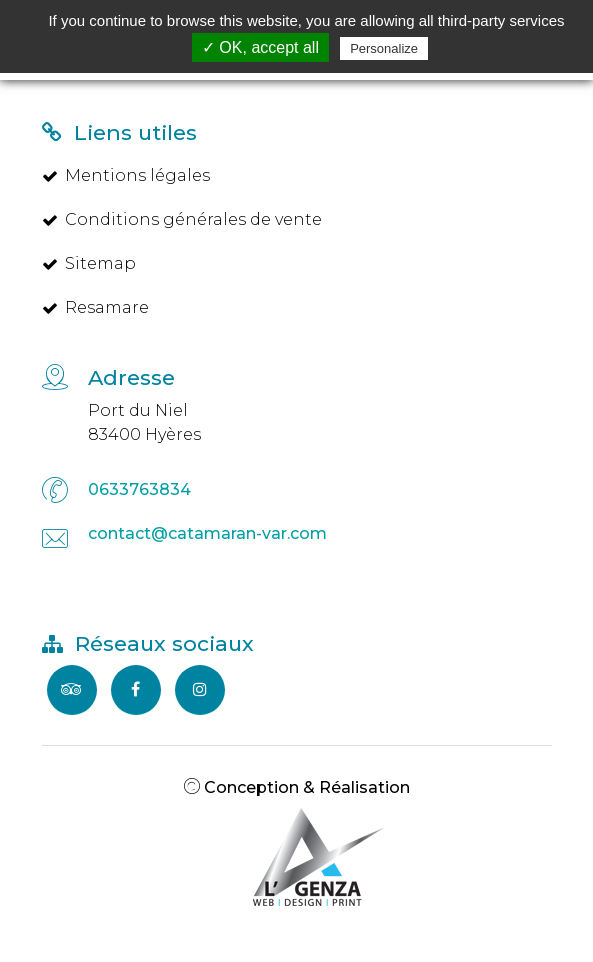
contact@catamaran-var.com (207, 533)
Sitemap (89, 263)
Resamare (95, 307)
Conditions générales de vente (182, 219)
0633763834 (139, 489)
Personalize (384, 48)
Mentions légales (126, 175)
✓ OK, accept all (260, 47)
